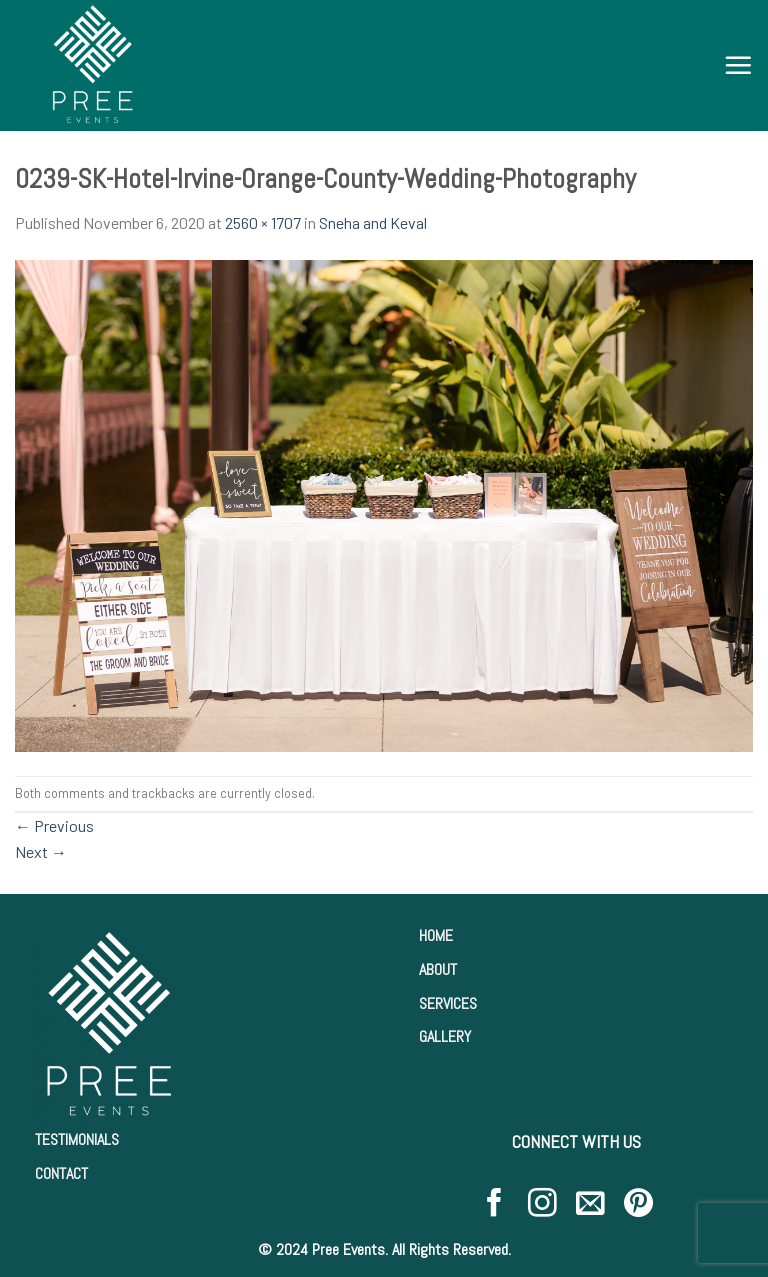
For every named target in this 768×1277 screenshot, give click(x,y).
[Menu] (738, 65)
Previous (54, 825)
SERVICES (448, 1003)
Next (41, 851)
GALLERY (445, 1036)
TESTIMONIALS (77, 1139)
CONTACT (61, 1173)
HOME (436, 935)
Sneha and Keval (373, 222)
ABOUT (438, 969)
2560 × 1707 (263, 222)
